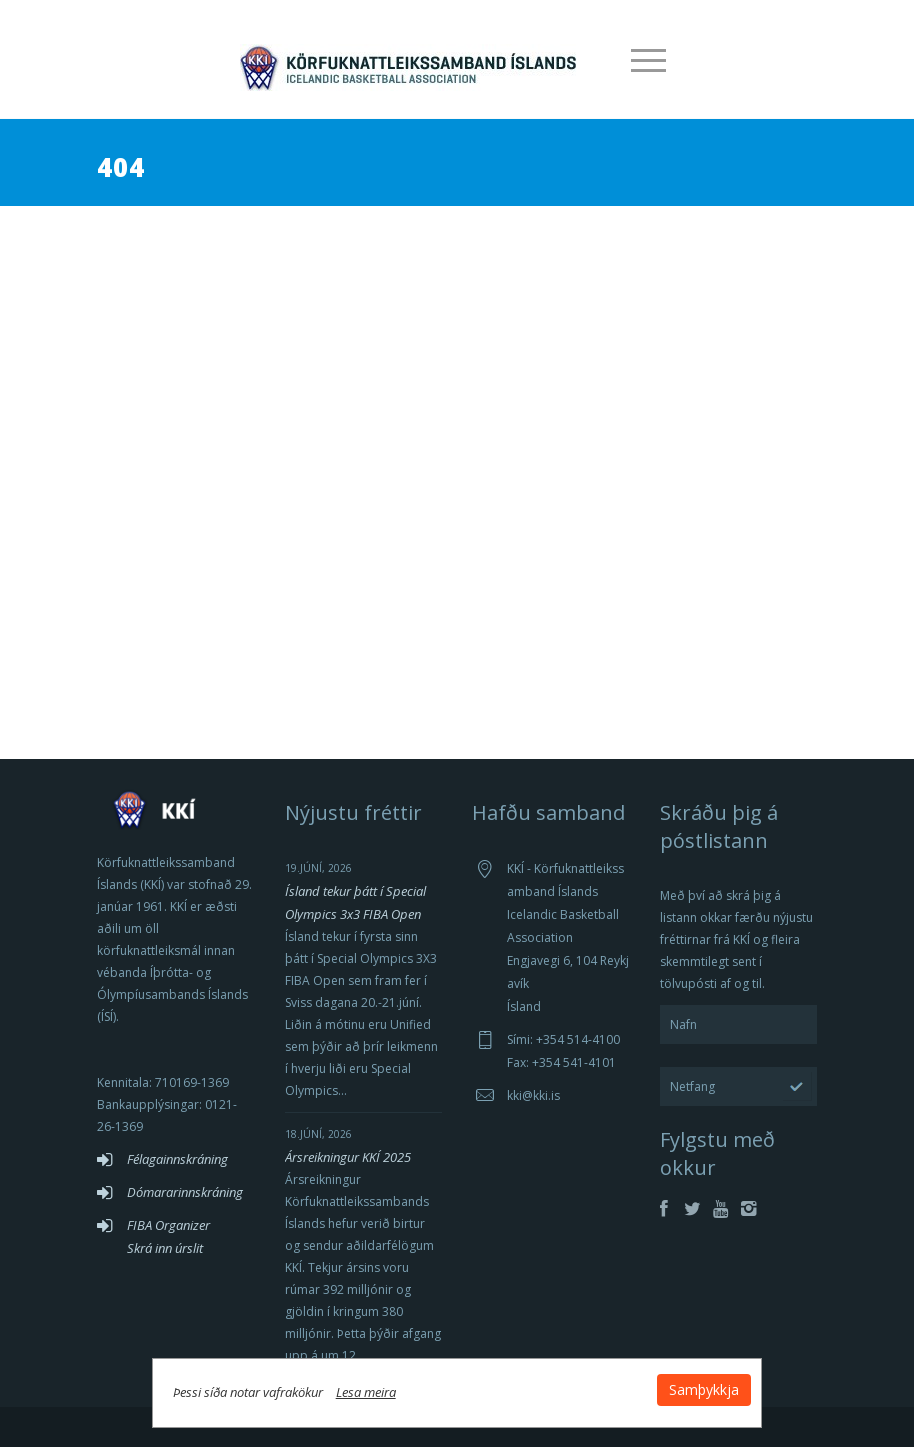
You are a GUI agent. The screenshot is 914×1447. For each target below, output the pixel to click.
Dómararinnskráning (185, 1192)
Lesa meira (371, 1391)
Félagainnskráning (177, 1159)
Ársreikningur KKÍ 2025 (348, 1157)
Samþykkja (699, 1388)
